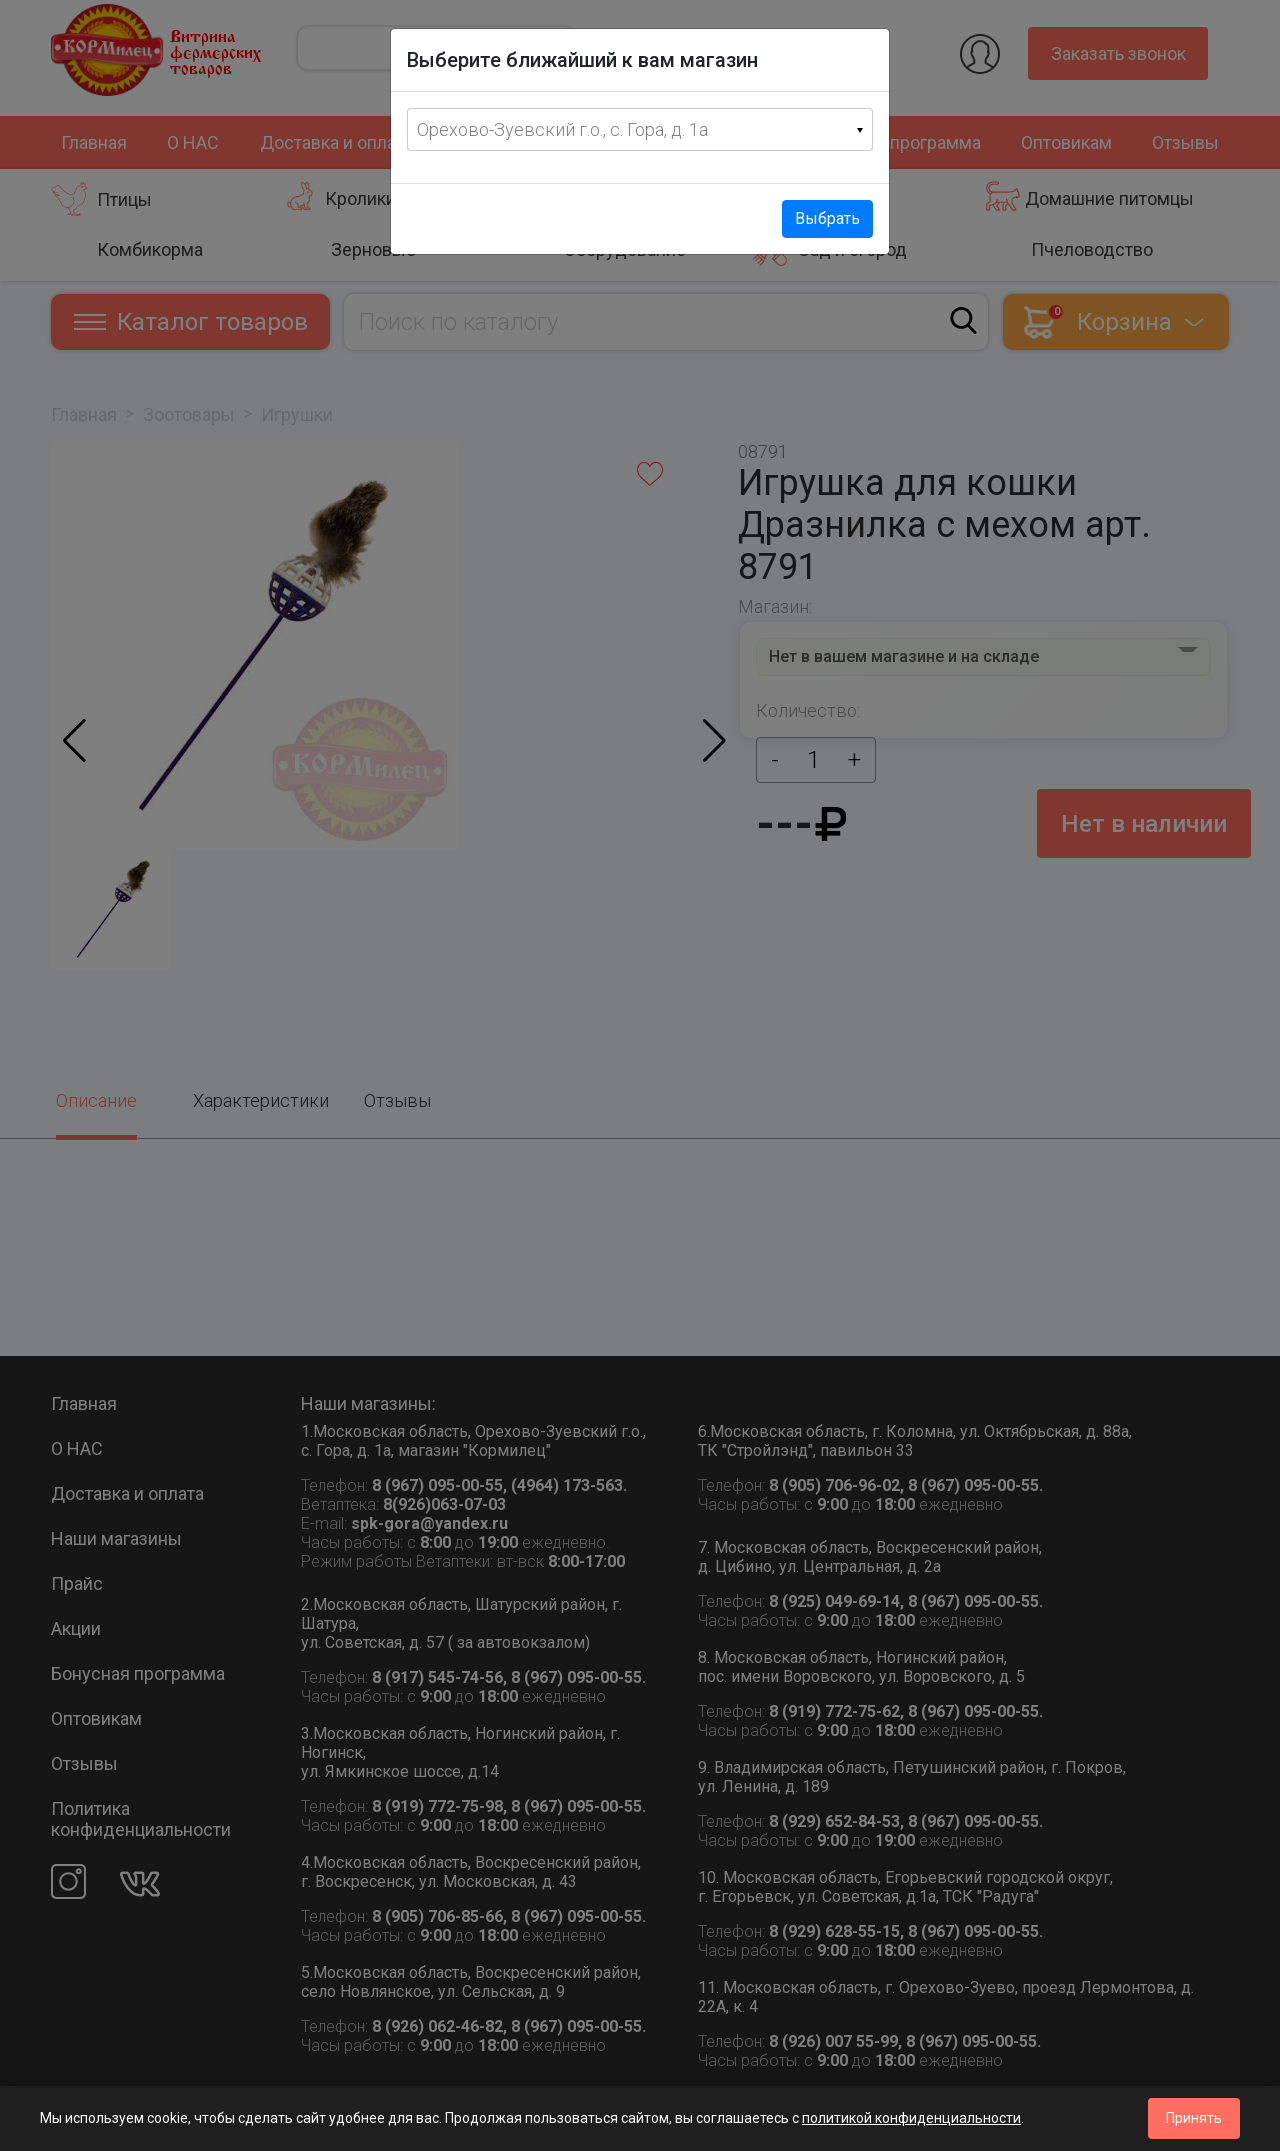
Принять (1194, 2118)
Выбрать (827, 218)
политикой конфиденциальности (911, 2118)
